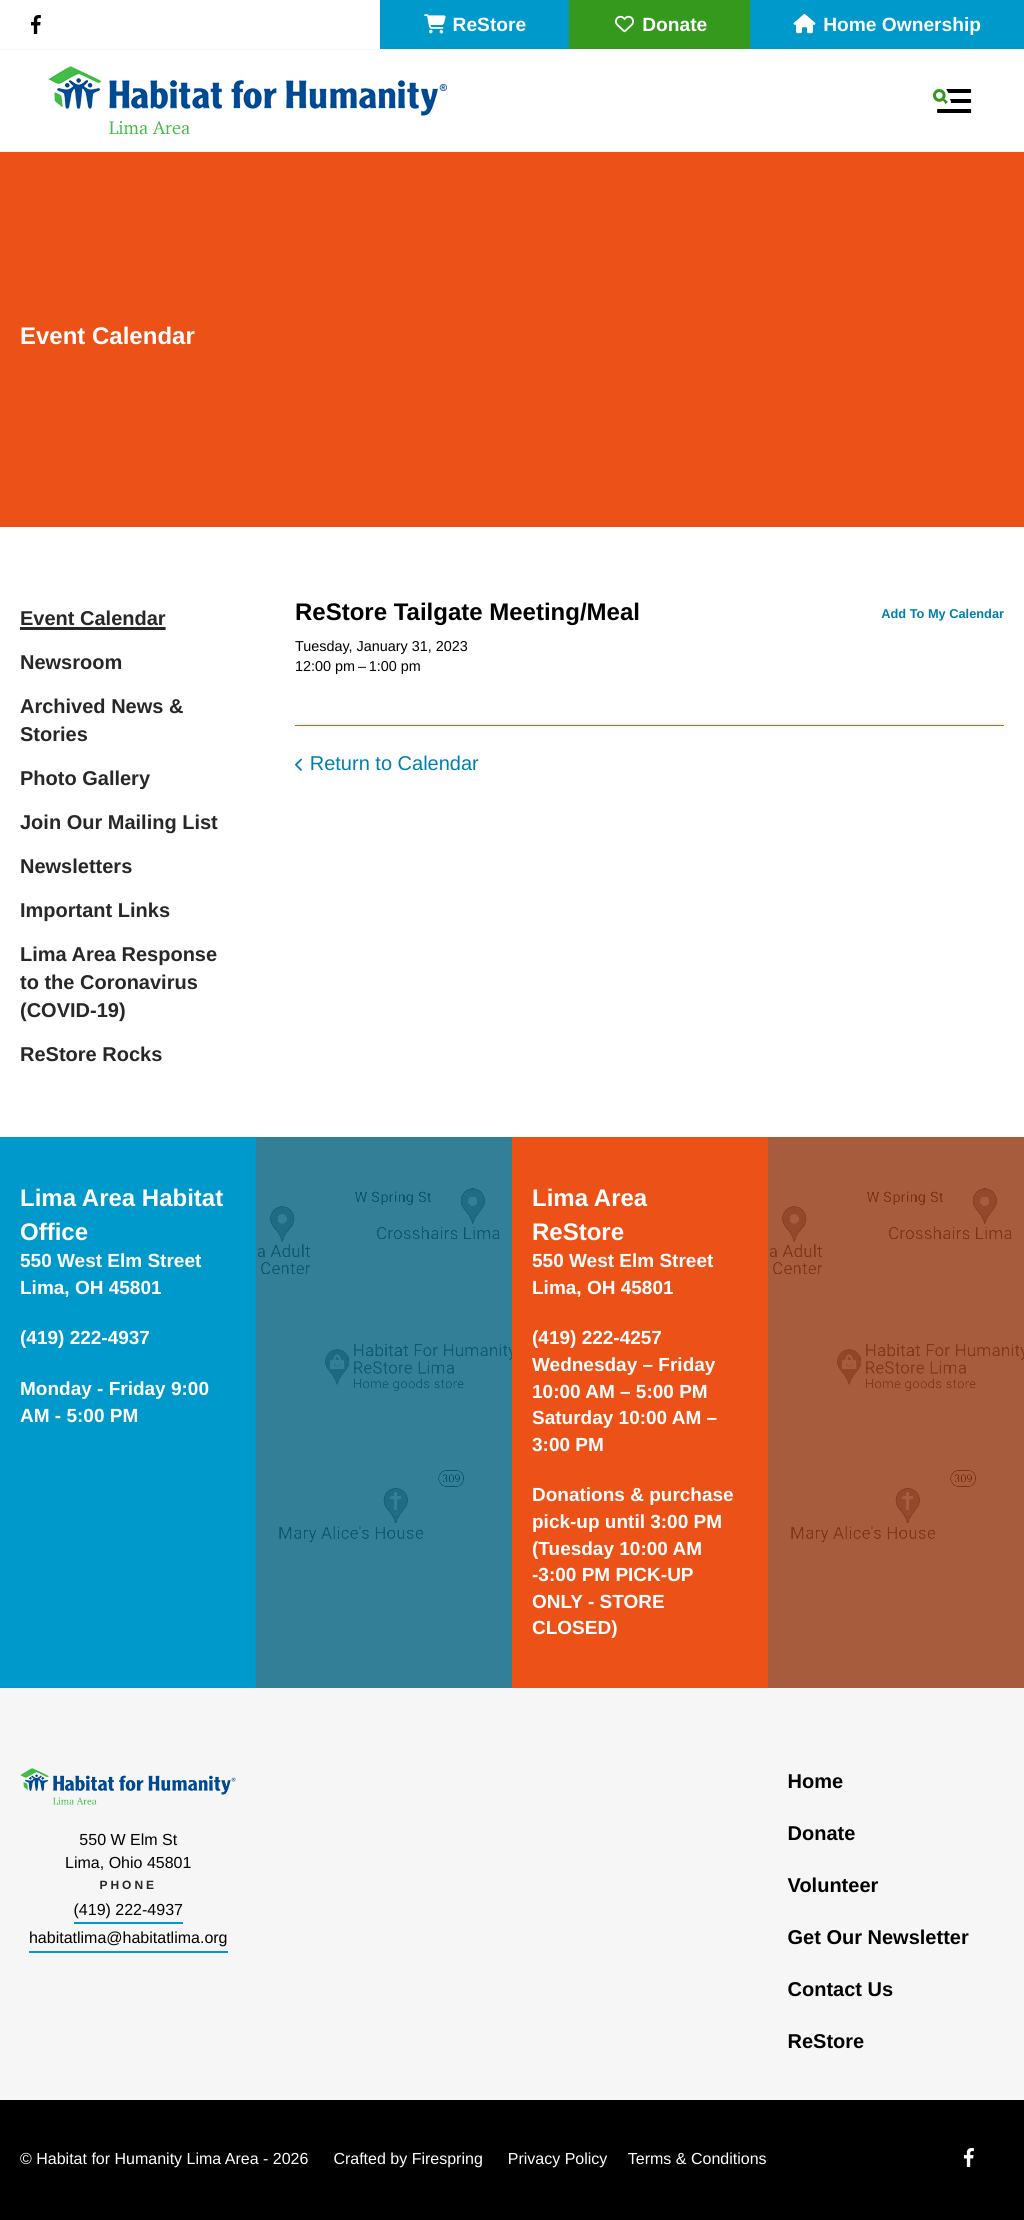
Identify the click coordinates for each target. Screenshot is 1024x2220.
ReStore (475, 25)
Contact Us (841, 1990)
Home (816, 1782)
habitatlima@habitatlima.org (128, 1938)
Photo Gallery (85, 779)
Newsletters (76, 867)
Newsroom (71, 663)
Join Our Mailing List (119, 823)
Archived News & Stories (101, 721)
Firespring (447, 2159)
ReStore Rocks (91, 1055)
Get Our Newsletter (878, 1938)
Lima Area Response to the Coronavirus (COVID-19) (118, 983)
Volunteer (833, 1886)
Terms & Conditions (697, 2159)
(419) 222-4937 (128, 1910)
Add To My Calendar (942, 613)
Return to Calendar (394, 764)
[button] (952, 101)
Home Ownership (887, 25)
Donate (659, 25)
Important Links (95, 911)
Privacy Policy (558, 2159)
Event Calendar (93, 619)
